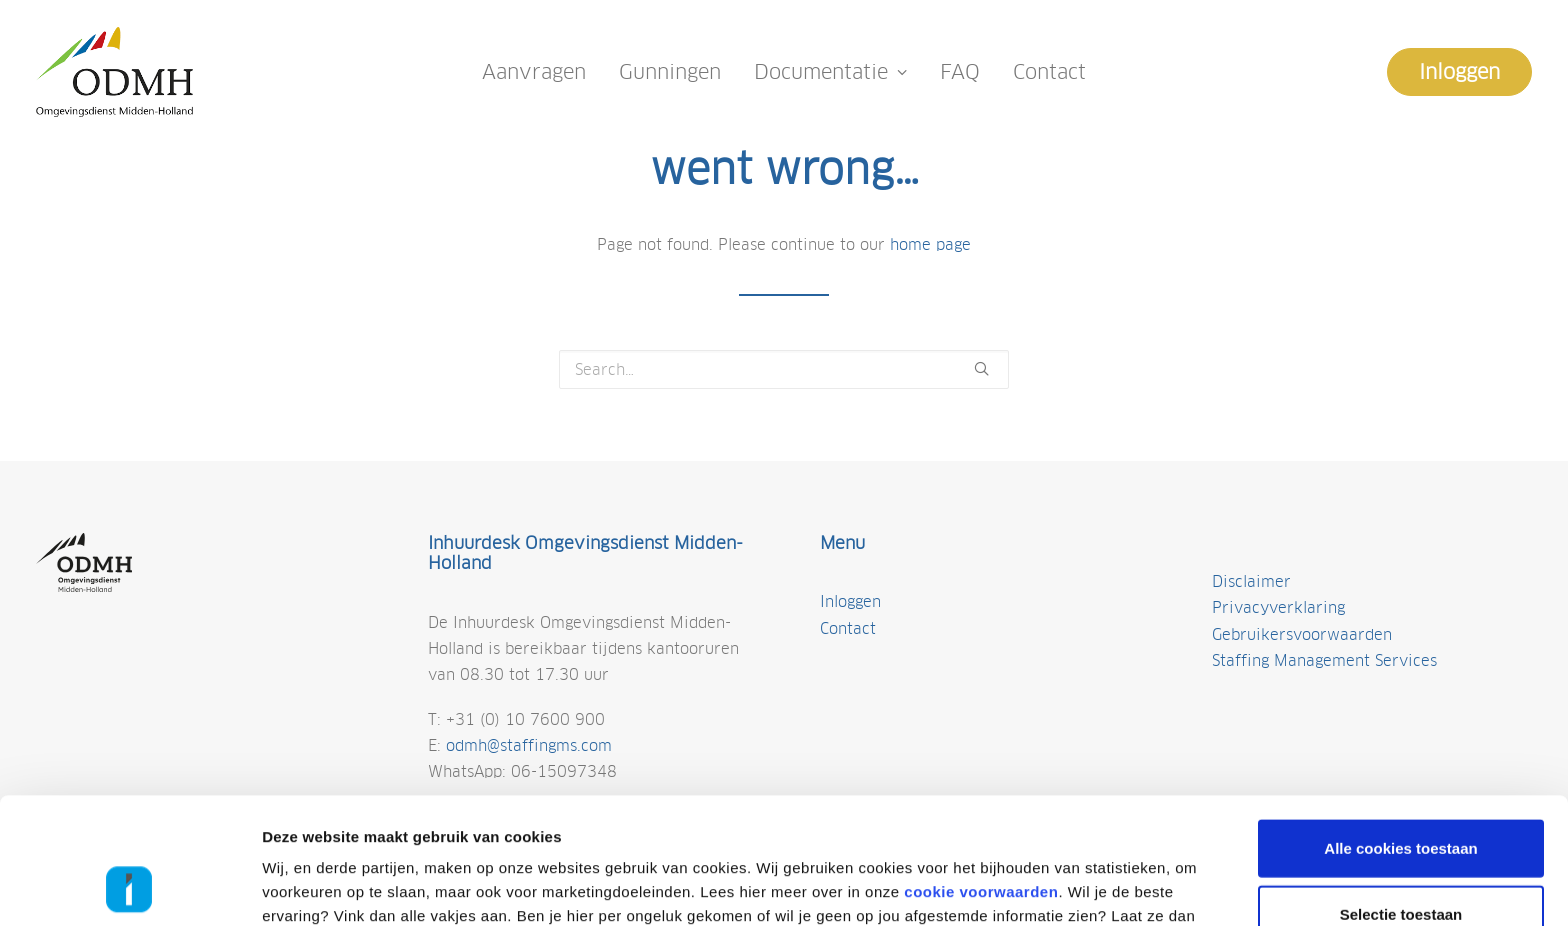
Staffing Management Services (1324, 660)
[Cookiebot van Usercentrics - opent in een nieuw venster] (129, 887)
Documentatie (830, 72)
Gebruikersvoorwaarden (1302, 634)
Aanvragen (534, 72)
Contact (1049, 72)
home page (930, 244)
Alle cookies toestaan (1400, 729)
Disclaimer (1251, 581)
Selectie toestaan (1401, 795)
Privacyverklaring (1278, 607)
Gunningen (670, 72)
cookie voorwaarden (981, 773)
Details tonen (1072, 886)
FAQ (960, 72)
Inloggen (850, 601)
